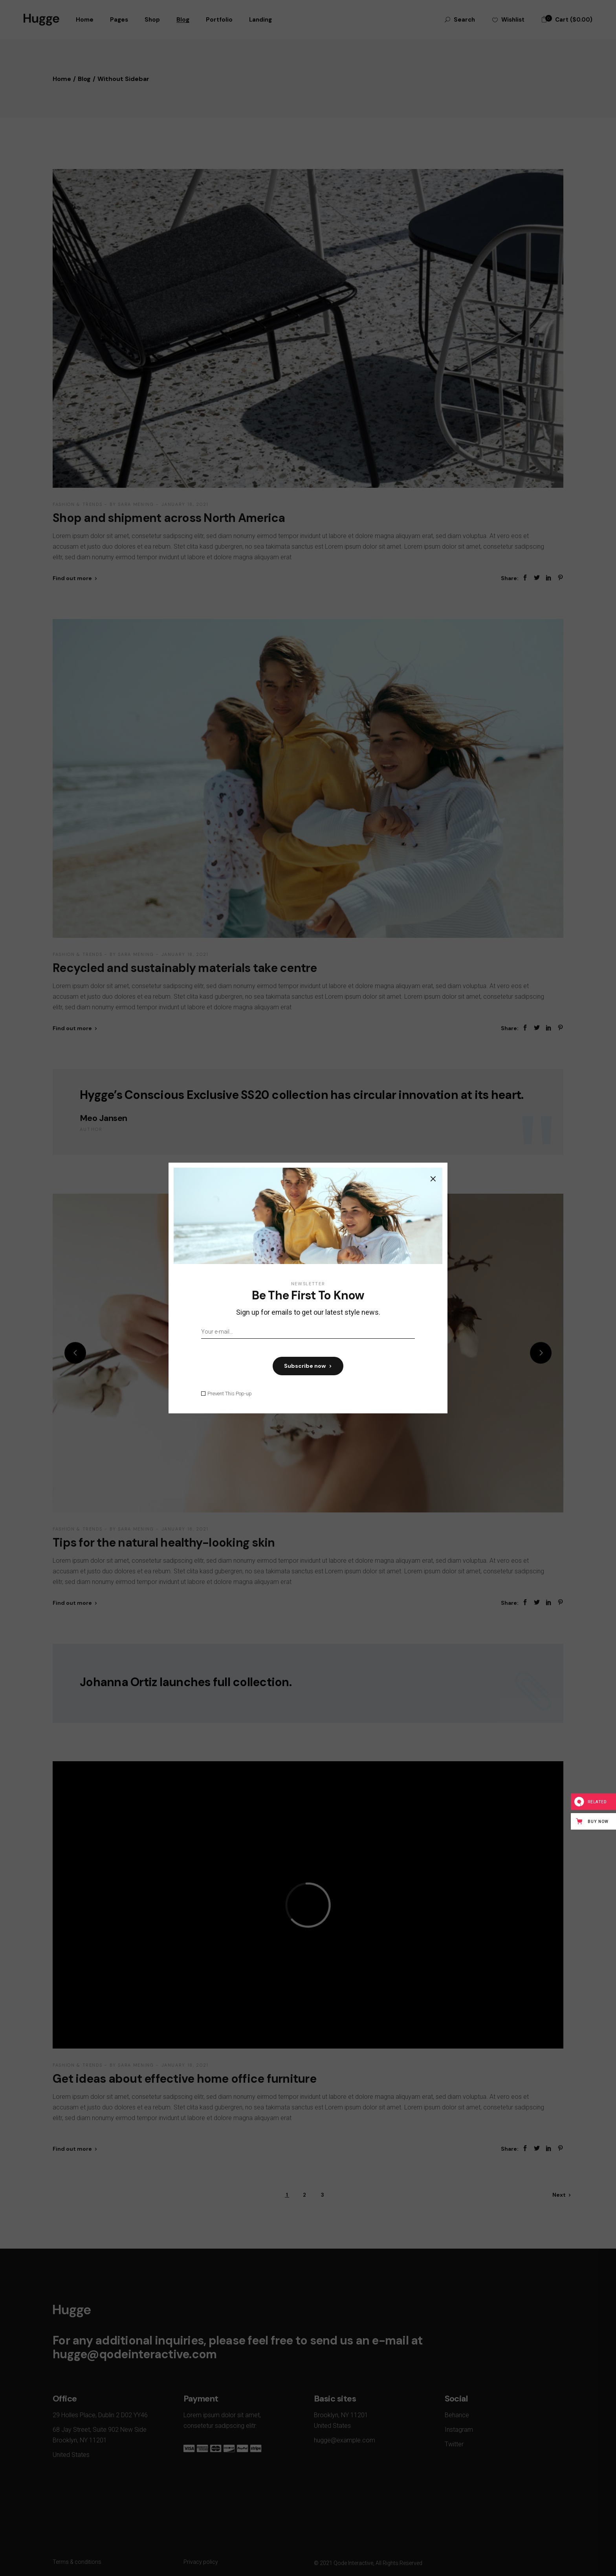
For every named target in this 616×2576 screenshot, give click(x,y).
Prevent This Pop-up (229, 1393)
